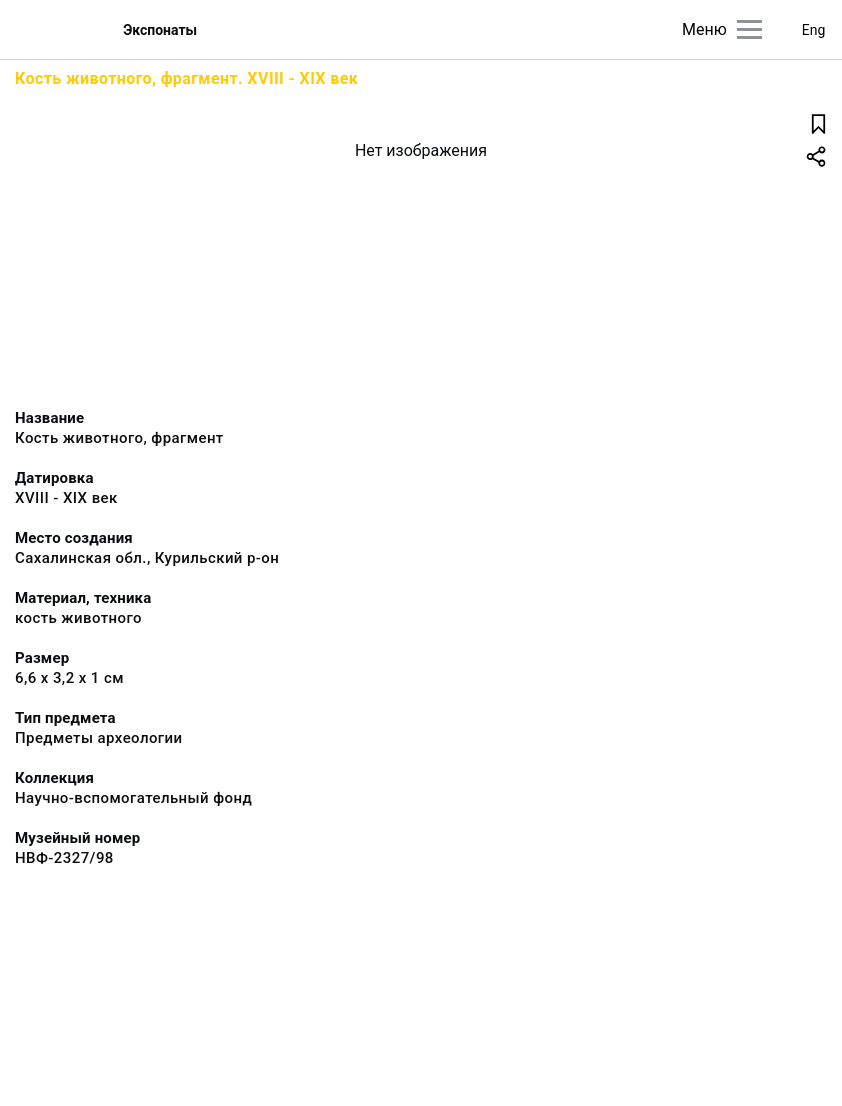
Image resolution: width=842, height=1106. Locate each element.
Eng (814, 30)
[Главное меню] (749, 29)
